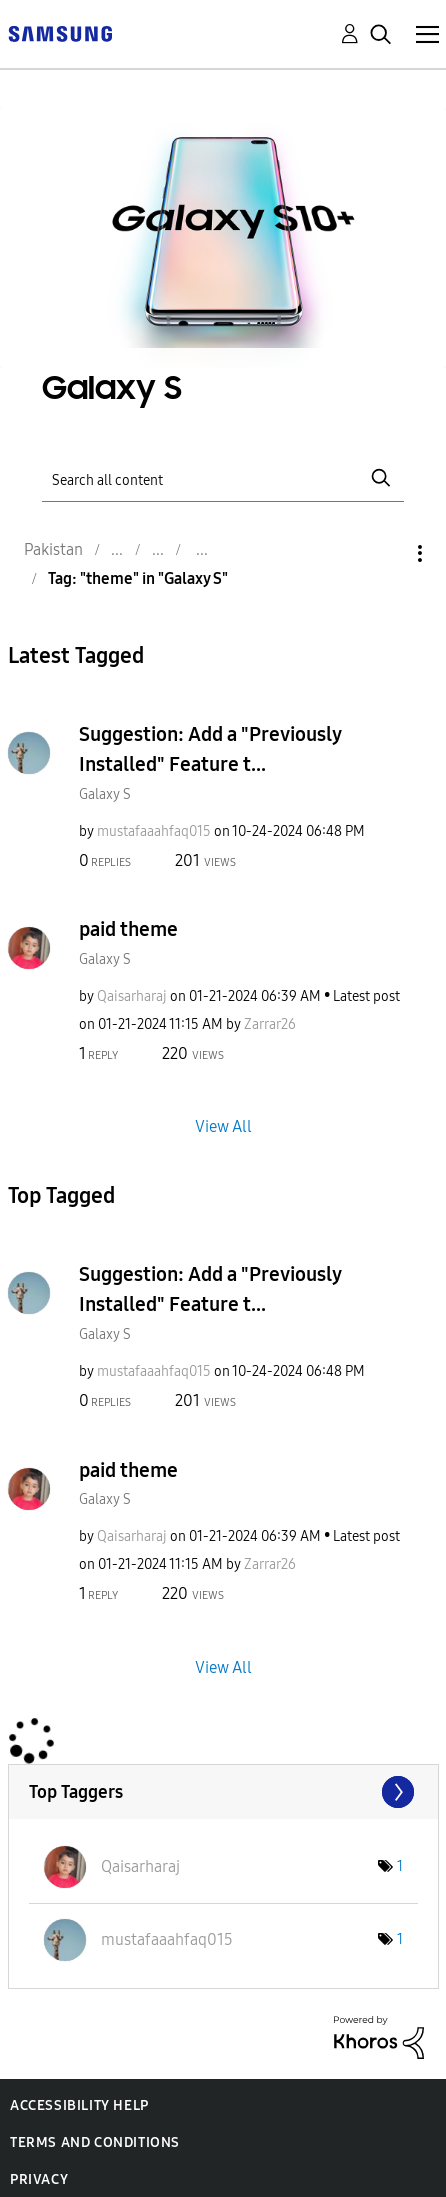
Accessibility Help (79, 2105)
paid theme (128, 929)
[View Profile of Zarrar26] (270, 1024)
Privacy (39, 2179)
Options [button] (386, 553)
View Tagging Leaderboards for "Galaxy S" (223, 1792)
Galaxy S (105, 794)
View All (223, 1126)
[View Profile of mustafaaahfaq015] (154, 831)
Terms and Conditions (95, 2142)
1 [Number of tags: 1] (400, 1866)
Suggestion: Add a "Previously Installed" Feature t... (210, 749)
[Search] (222, 478)
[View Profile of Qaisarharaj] (132, 996)
